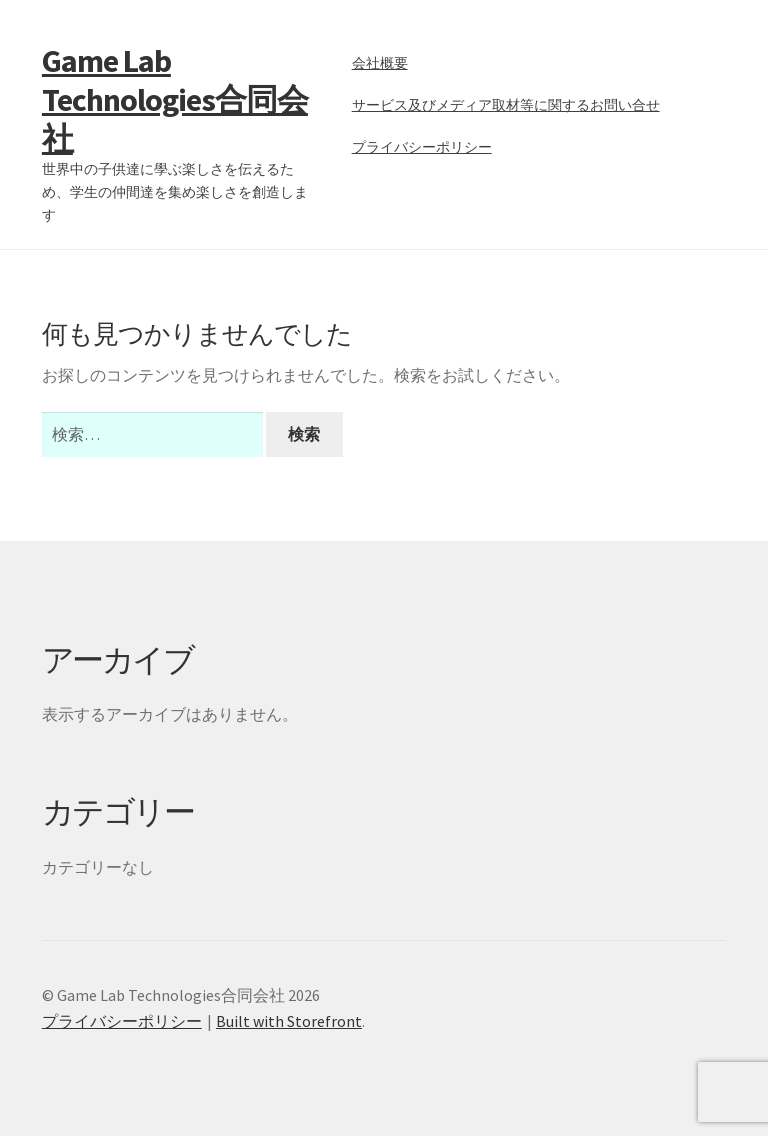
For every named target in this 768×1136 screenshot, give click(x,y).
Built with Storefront (289, 1021)
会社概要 (380, 63)
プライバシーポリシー (422, 147)
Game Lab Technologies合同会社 (175, 100)
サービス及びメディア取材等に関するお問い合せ (506, 105)
